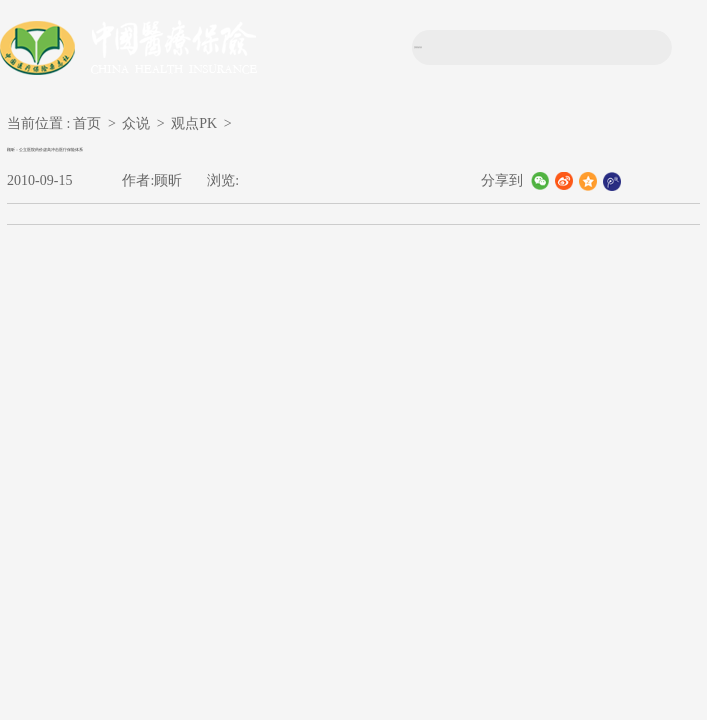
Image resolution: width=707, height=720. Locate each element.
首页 (87, 123)
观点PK (194, 123)
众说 (136, 123)
